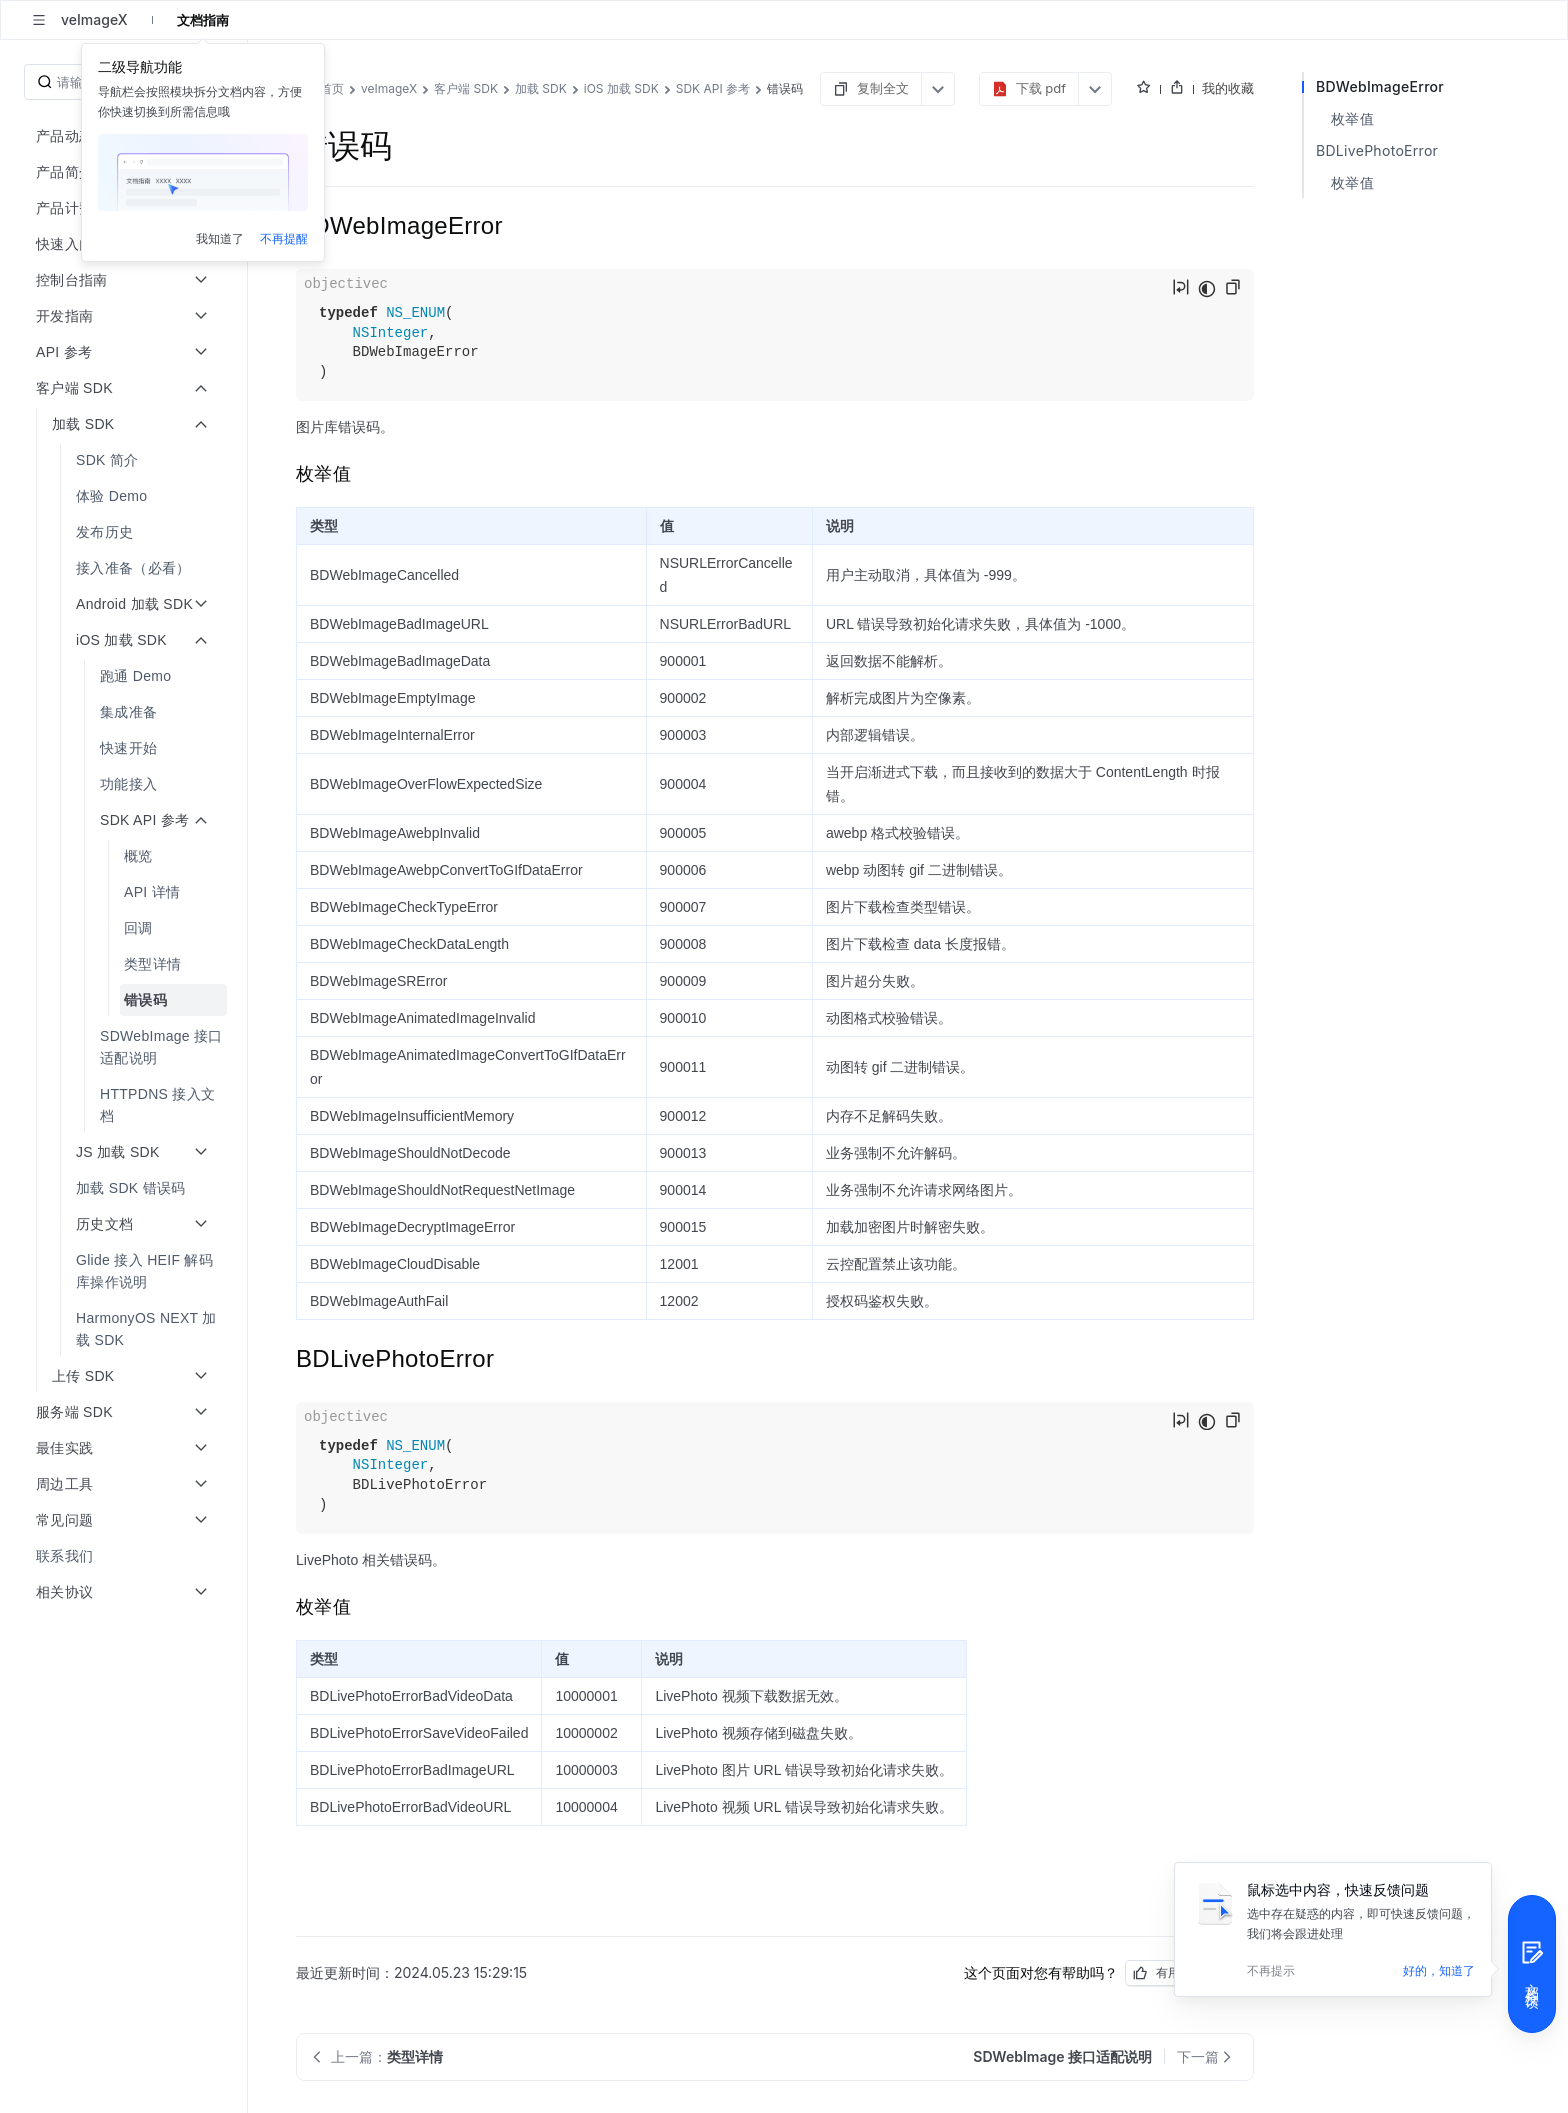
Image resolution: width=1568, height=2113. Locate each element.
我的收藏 (1228, 88)
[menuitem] (125, 460)
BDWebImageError (1380, 86)
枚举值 (1352, 118)
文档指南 (203, 20)
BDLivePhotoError (1377, 150)
